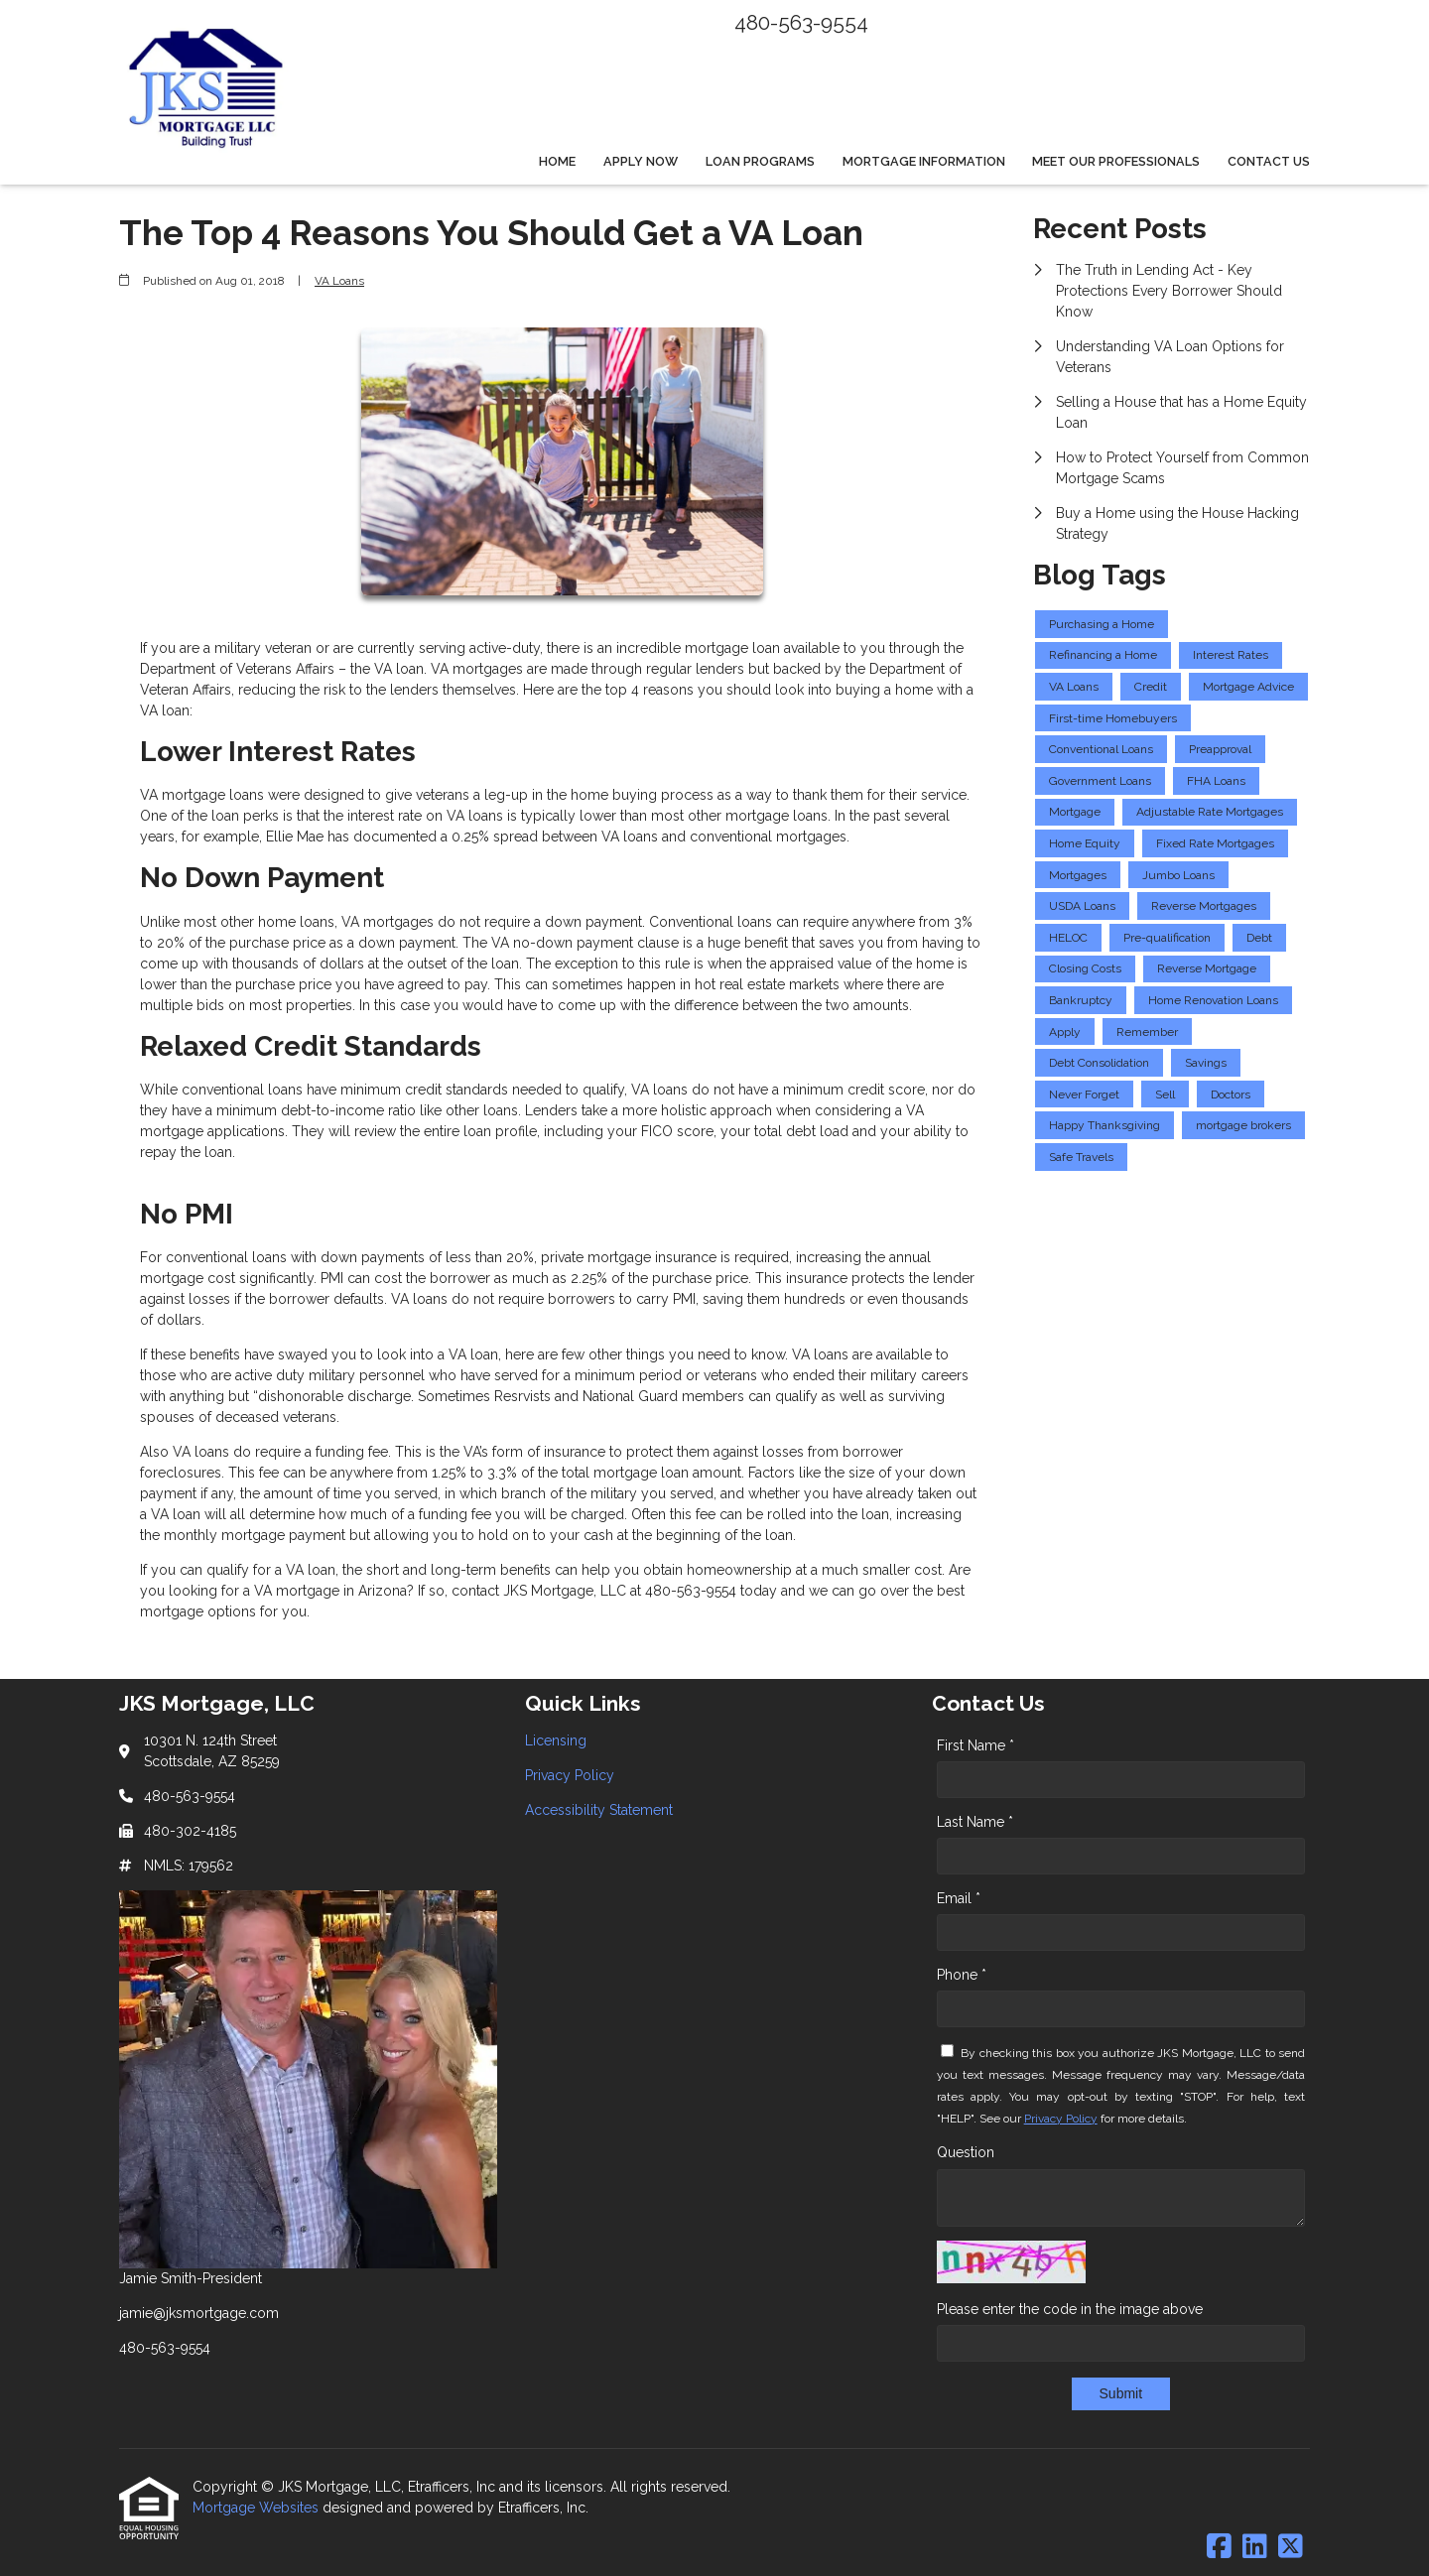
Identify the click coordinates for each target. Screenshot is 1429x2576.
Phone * (961, 1975)
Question (965, 2152)
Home (557, 161)
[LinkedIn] (1254, 2547)
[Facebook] (1219, 2547)
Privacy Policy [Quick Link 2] (569, 1775)
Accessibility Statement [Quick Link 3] (599, 1810)
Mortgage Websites (258, 2507)
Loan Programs (760, 161)
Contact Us (1269, 161)
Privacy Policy (1061, 2118)
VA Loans (339, 281)
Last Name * (975, 1822)
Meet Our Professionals (1116, 161)
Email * (958, 1898)
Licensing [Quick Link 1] (555, 1740)
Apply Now (640, 161)
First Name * (975, 1745)
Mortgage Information (924, 161)
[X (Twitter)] (1290, 2547)
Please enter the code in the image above (1070, 2309)
